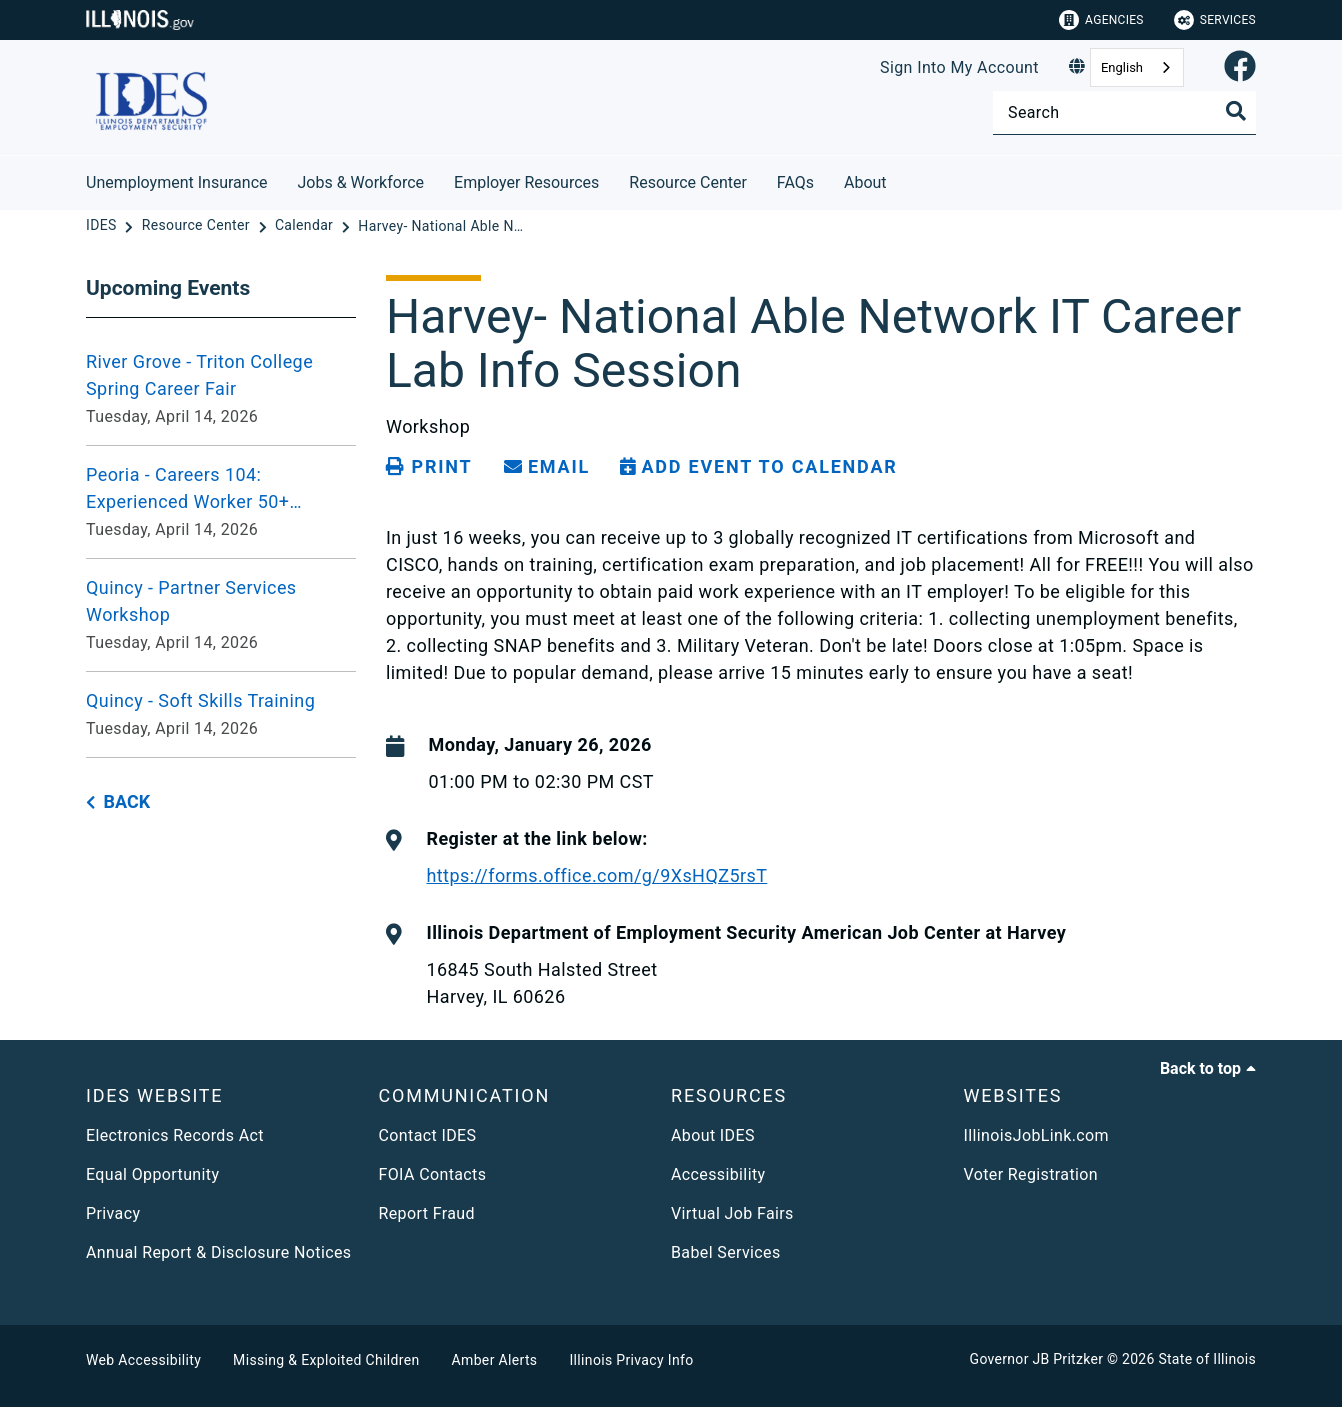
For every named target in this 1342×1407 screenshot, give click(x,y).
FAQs (795, 182)
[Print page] (429, 467)
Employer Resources (526, 182)
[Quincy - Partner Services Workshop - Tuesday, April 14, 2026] (221, 615)
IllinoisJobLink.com (1037, 1135)
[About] (902, 179)
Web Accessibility (143, 1360)
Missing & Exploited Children (326, 1360)
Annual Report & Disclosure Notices (218, 1252)
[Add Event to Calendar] (759, 467)
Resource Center (688, 182)
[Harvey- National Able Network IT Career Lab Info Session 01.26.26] (443, 226)
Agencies (1101, 20)
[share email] (547, 467)
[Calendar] (306, 226)
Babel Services (726, 1252)
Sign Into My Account (959, 67)
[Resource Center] (198, 226)
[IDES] (103, 226)
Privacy (113, 1213)
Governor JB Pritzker (1037, 1359)
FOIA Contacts (433, 1174)
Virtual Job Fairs (732, 1213)
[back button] (118, 802)
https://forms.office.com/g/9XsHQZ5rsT (596, 875)
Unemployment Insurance (177, 182)
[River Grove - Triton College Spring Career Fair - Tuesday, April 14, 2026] (221, 389)
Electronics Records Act (175, 1135)
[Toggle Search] (1236, 111)
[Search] (1124, 112)
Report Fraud (427, 1213)
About (865, 182)
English (1122, 67)
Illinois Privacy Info (631, 1360)
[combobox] (1137, 67)
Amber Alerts (495, 1360)
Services (1215, 20)
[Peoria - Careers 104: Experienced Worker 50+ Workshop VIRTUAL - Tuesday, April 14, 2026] (221, 502)
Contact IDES (428, 1135)
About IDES (713, 1135)
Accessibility (718, 1174)
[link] (1240, 67)
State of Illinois (1207, 1359)
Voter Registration (1031, 1174)
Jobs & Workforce (361, 182)
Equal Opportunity (152, 1174)
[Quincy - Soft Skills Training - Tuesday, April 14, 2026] (221, 714)
